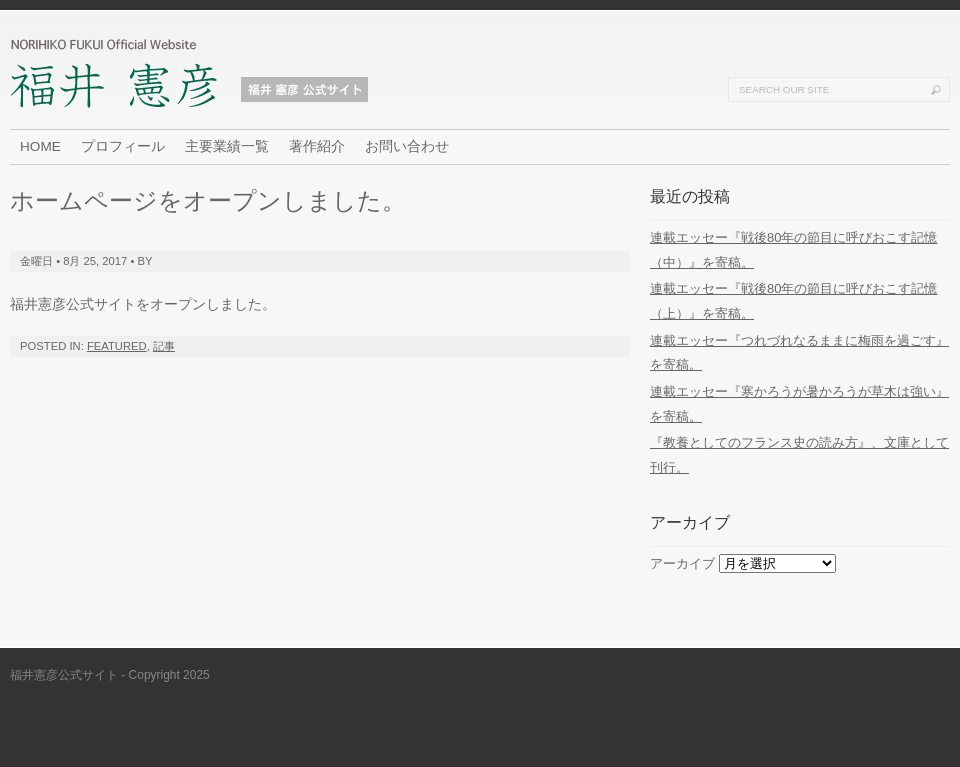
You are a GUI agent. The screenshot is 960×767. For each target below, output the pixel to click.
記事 (164, 346)
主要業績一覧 (227, 146)
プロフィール (123, 146)
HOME (40, 146)
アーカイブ (682, 563)
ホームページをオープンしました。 (208, 200)
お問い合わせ (407, 146)
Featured (117, 346)
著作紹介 (317, 146)
